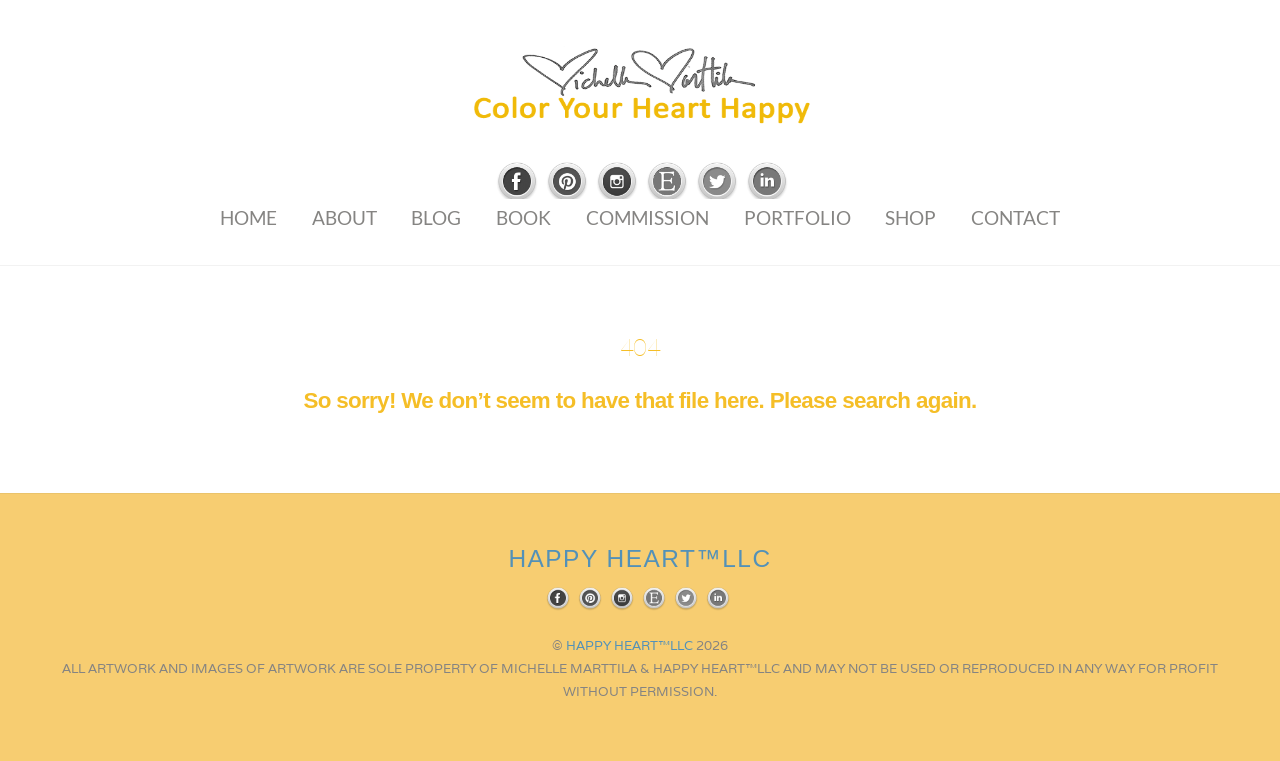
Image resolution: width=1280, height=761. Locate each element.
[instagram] (617, 182)
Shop (910, 217)
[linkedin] (767, 182)
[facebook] (517, 182)
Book (523, 217)
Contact (1015, 217)
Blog (436, 217)
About (344, 217)
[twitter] (717, 182)
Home (248, 217)
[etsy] (667, 182)
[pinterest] (567, 182)
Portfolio (797, 217)
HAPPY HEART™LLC (629, 645)
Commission (647, 217)
